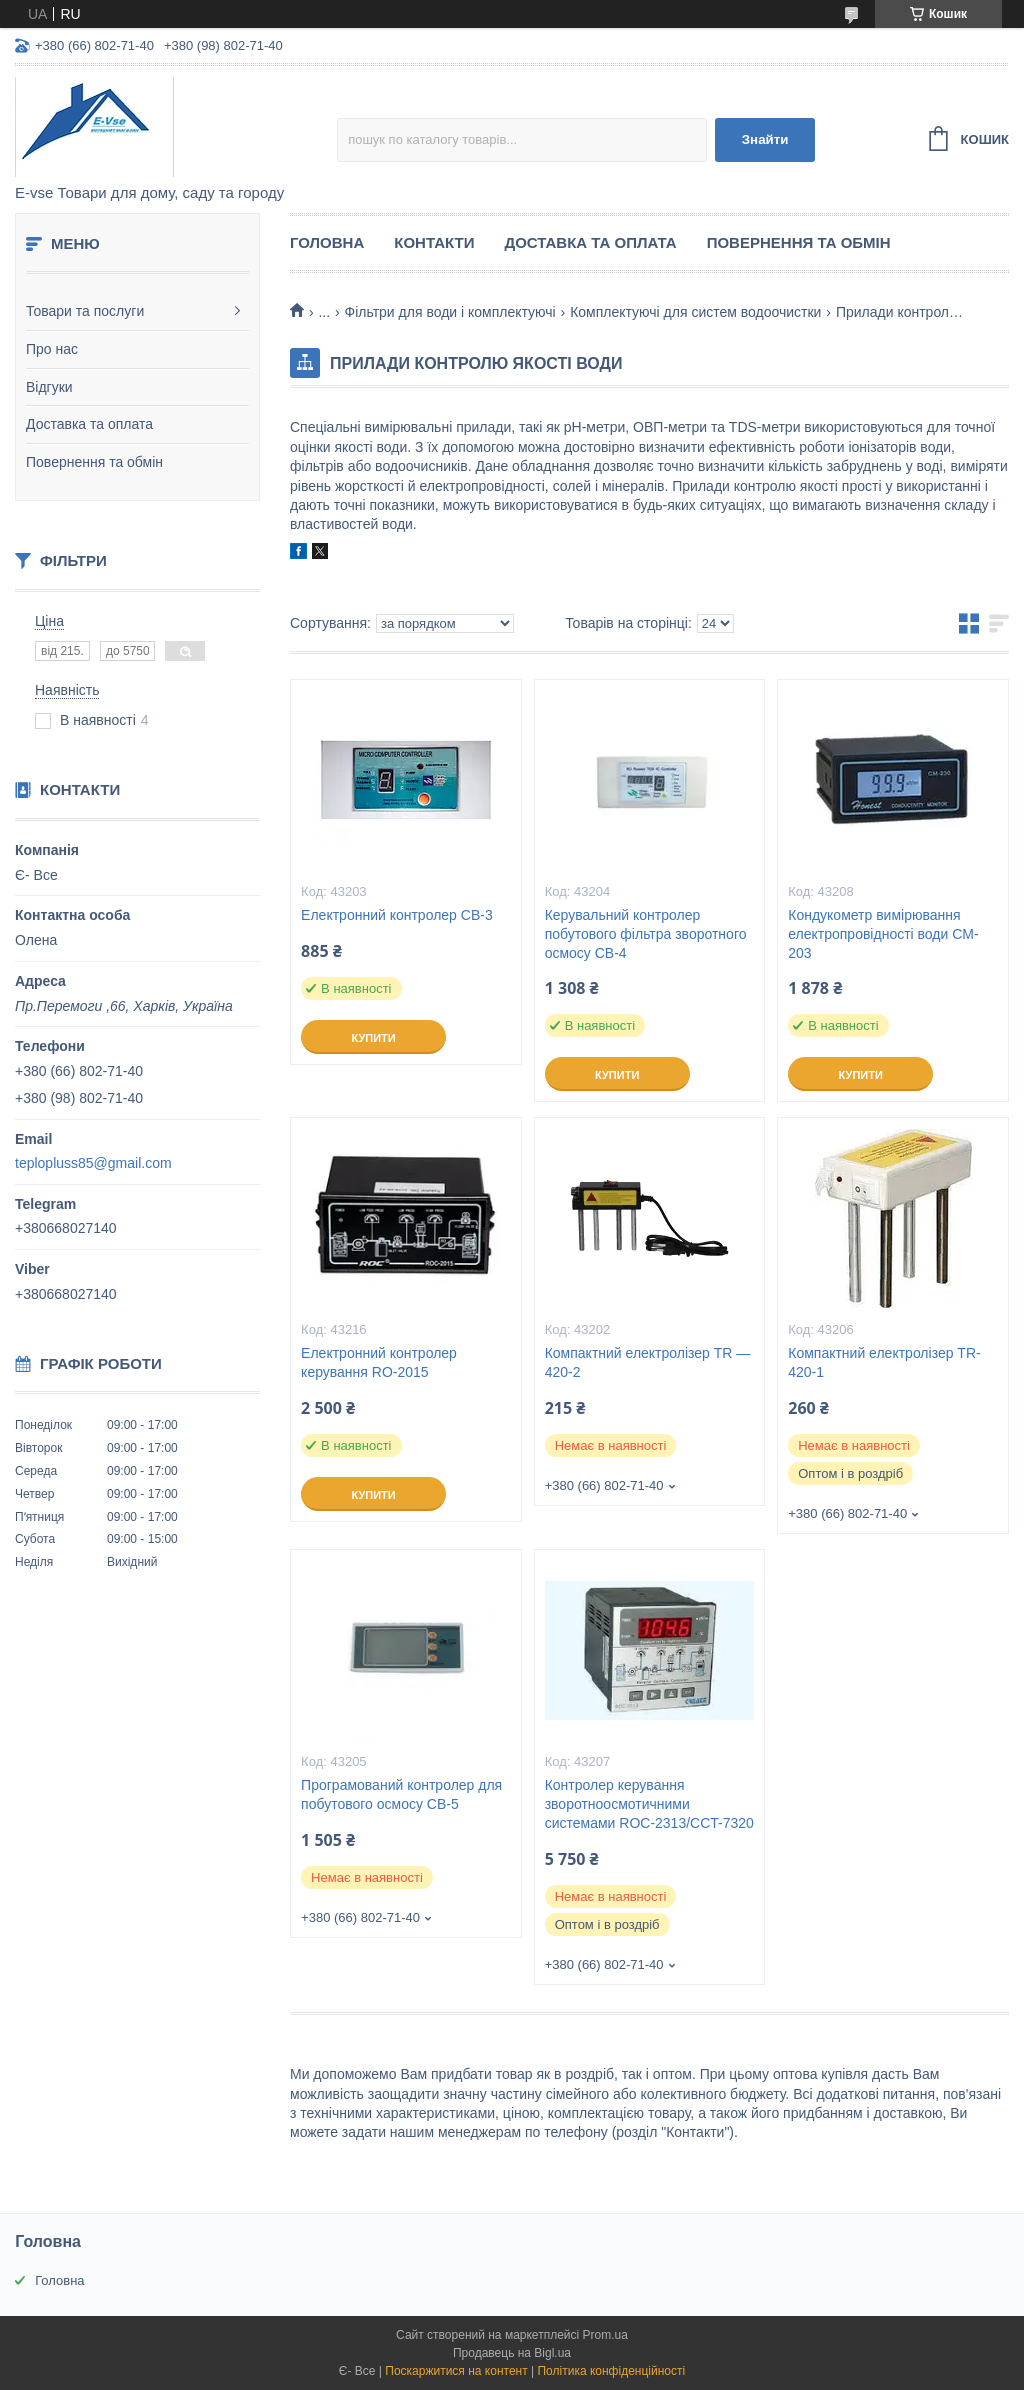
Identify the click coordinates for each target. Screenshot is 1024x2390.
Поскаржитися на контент (456, 2371)
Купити (373, 1038)
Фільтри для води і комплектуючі (450, 312)
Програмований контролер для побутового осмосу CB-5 (401, 1794)
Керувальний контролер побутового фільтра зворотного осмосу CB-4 (646, 934)
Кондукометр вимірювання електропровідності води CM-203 (883, 934)
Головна (327, 242)
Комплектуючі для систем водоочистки (695, 312)
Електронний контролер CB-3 (397, 915)
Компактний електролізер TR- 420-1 (884, 1362)
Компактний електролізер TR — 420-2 (648, 1362)
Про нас (52, 349)
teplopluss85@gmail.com (93, 1163)
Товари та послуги (85, 311)
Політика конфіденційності (611, 2371)
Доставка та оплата (89, 424)
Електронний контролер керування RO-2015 (379, 1362)
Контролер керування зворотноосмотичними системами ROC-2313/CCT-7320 (649, 1804)
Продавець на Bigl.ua (512, 2353)
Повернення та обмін (94, 462)
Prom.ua (605, 2335)
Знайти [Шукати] (765, 139)
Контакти (434, 242)
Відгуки (49, 387)
